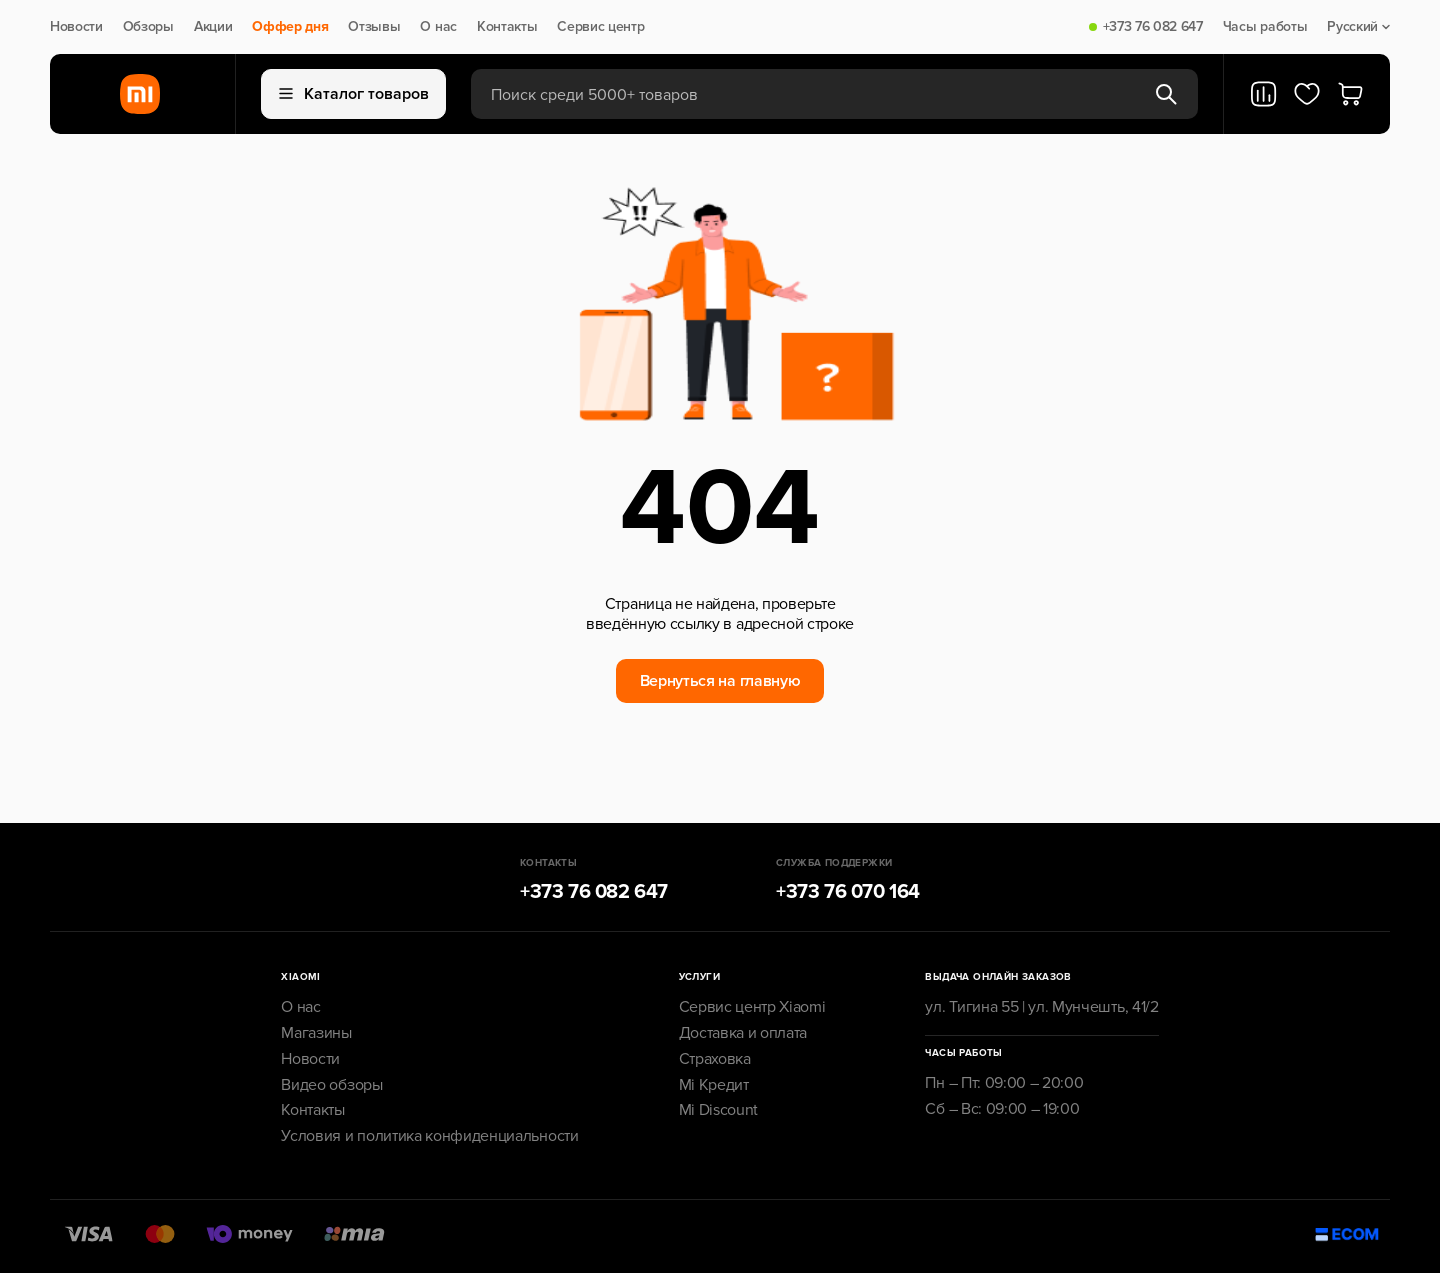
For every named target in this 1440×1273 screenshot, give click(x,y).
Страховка (715, 1059)
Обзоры (148, 27)
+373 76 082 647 (1153, 27)
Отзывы (374, 27)
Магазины (316, 1033)
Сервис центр (600, 27)
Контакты (507, 27)
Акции (213, 27)
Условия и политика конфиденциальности (429, 1136)
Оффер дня (290, 27)
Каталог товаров (354, 94)
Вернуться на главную (720, 681)
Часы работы (1265, 27)
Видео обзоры (331, 1085)
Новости (76, 27)
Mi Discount (718, 1110)
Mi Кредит (714, 1085)
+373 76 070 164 (848, 892)
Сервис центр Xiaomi (752, 1007)
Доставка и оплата (743, 1033)
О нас (438, 27)
